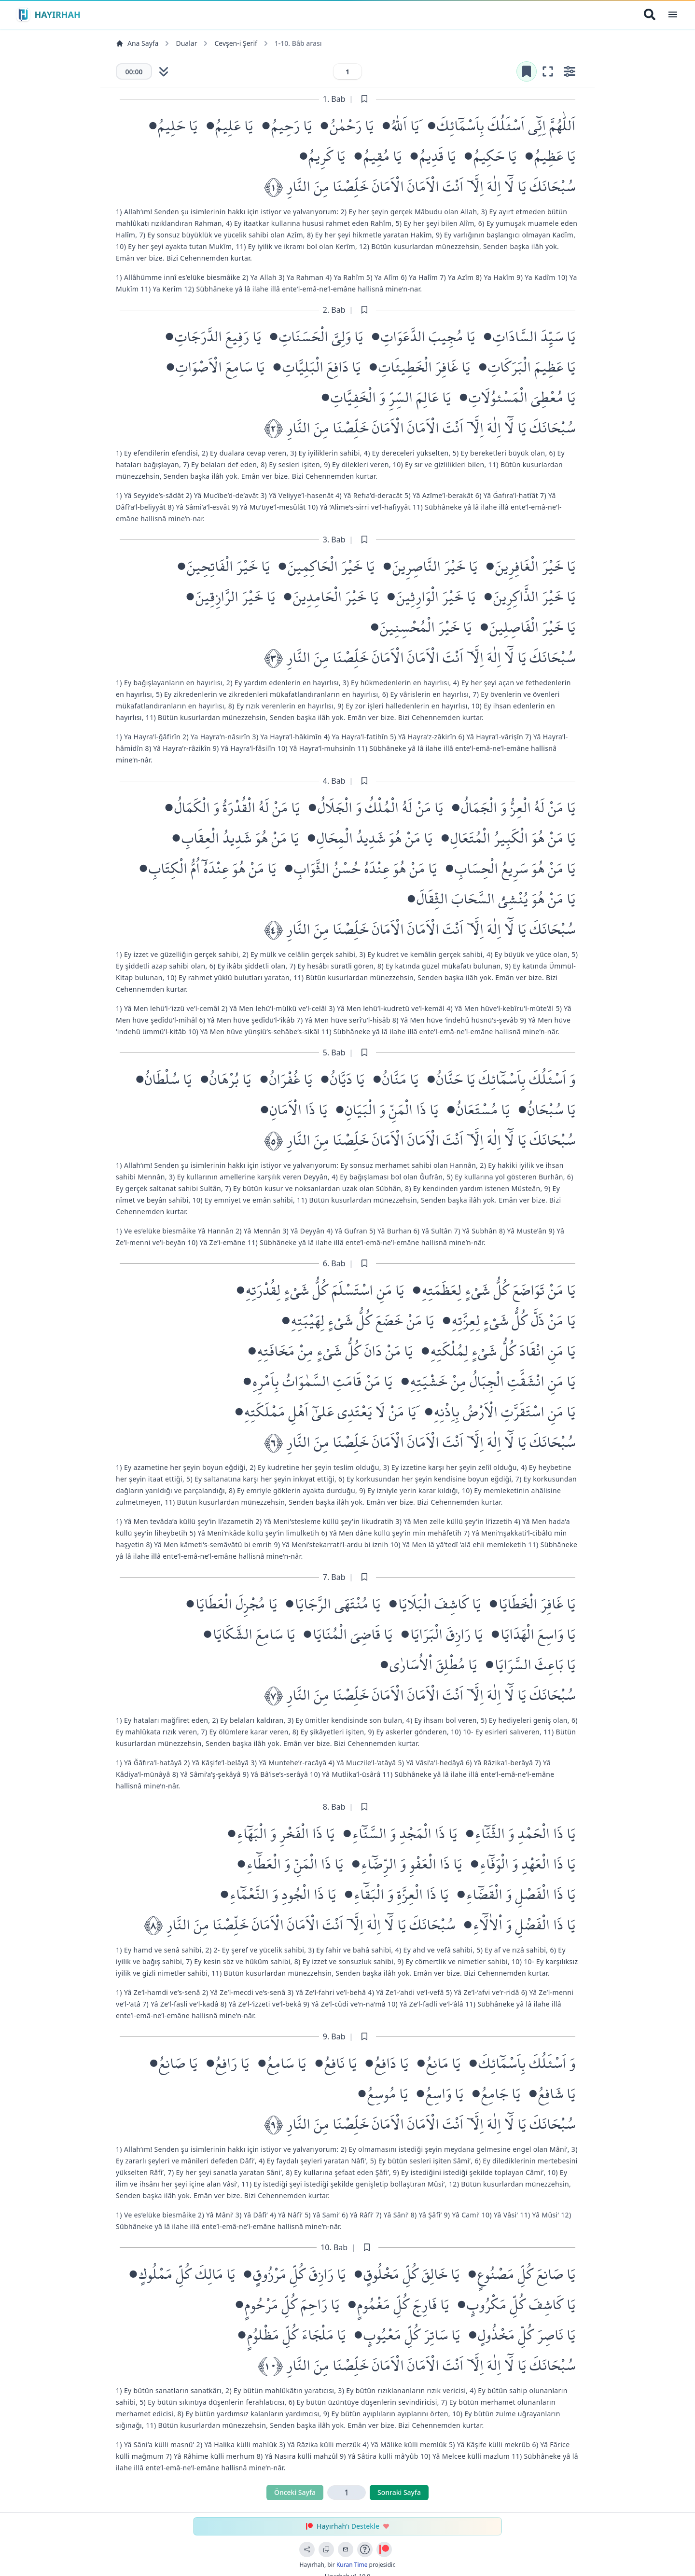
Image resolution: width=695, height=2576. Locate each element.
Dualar (186, 43)
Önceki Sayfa (295, 2494)
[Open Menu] (672, 14)
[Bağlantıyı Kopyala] (326, 2549)
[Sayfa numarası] (347, 72)
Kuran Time (352, 2565)
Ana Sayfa (137, 43)
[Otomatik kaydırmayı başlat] (164, 72)
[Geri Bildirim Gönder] (345, 2549)
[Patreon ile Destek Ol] (384, 2549)
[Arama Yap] (649, 14)
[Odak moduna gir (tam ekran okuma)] (545, 72)
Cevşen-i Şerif (235, 43)
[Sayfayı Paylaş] (307, 2549)
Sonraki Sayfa (399, 2494)
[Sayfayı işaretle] (364, 101)
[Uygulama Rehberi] (365, 2549)
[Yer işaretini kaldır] (522, 72)
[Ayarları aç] (568, 72)
